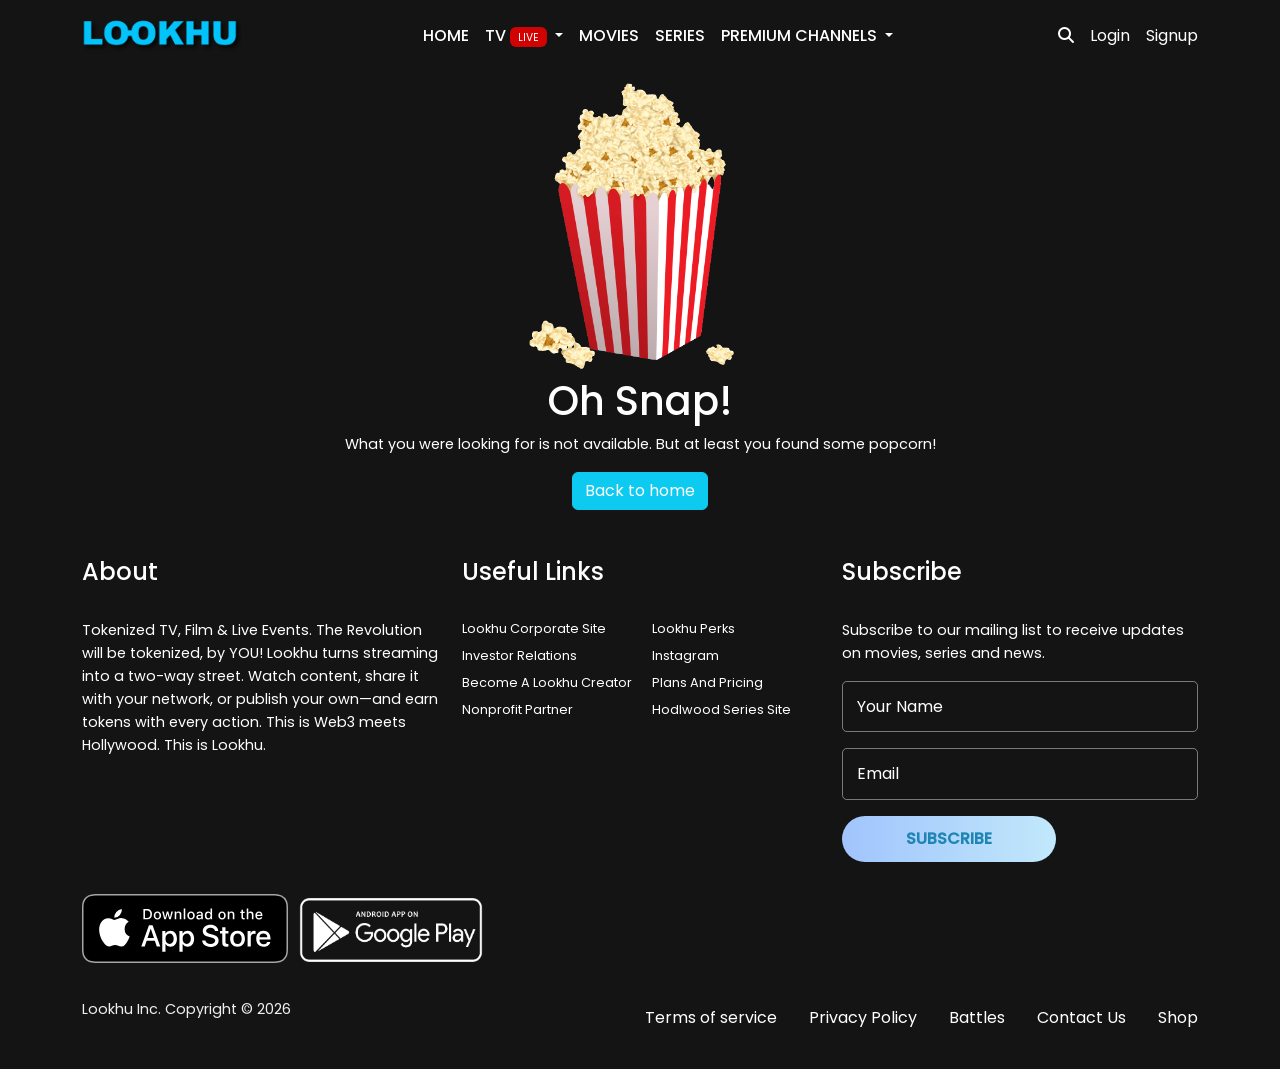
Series (680, 35)
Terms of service (711, 1017)
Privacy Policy (863, 1017)
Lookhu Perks (693, 628)
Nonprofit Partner (517, 709)
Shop (1178, 1017)
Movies (609, 35)
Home (446, 35)
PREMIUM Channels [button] (801, 35)
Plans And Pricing (707, 682)
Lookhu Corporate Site (537, 628)
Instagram (685, 655)
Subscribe (949, 838)
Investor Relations (519, 655)
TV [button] (518, 36)
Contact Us (1081, 1017)
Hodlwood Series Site (721, 709)
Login (1110, 35)
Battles (977, 1017)
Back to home (640, 490)
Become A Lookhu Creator (547, 682)
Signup (1172, 35)
